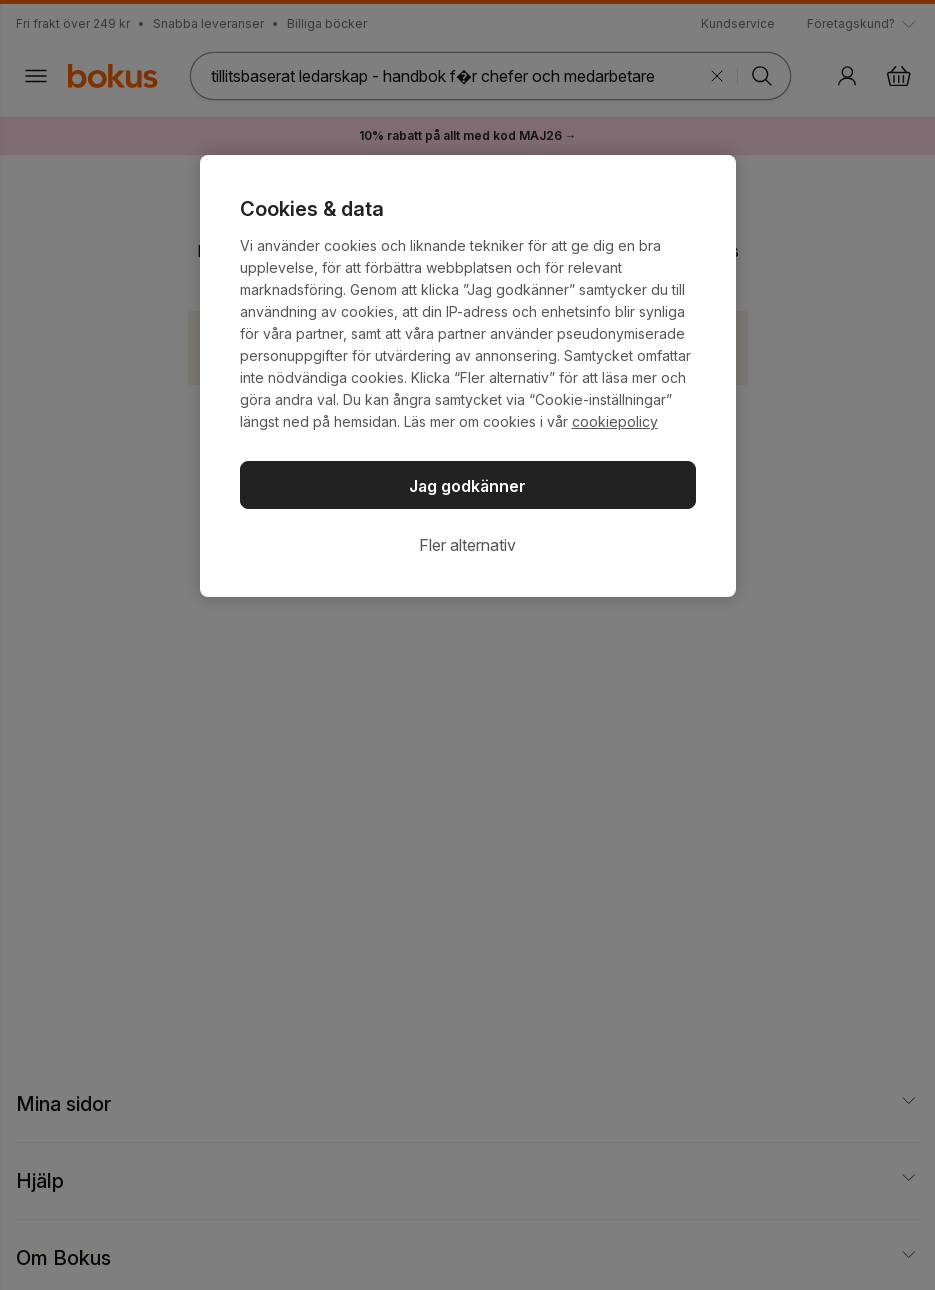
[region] (468, 376)
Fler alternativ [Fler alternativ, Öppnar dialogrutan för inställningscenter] (467, 545)
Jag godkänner (467, 486)
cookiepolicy (615, 421)
